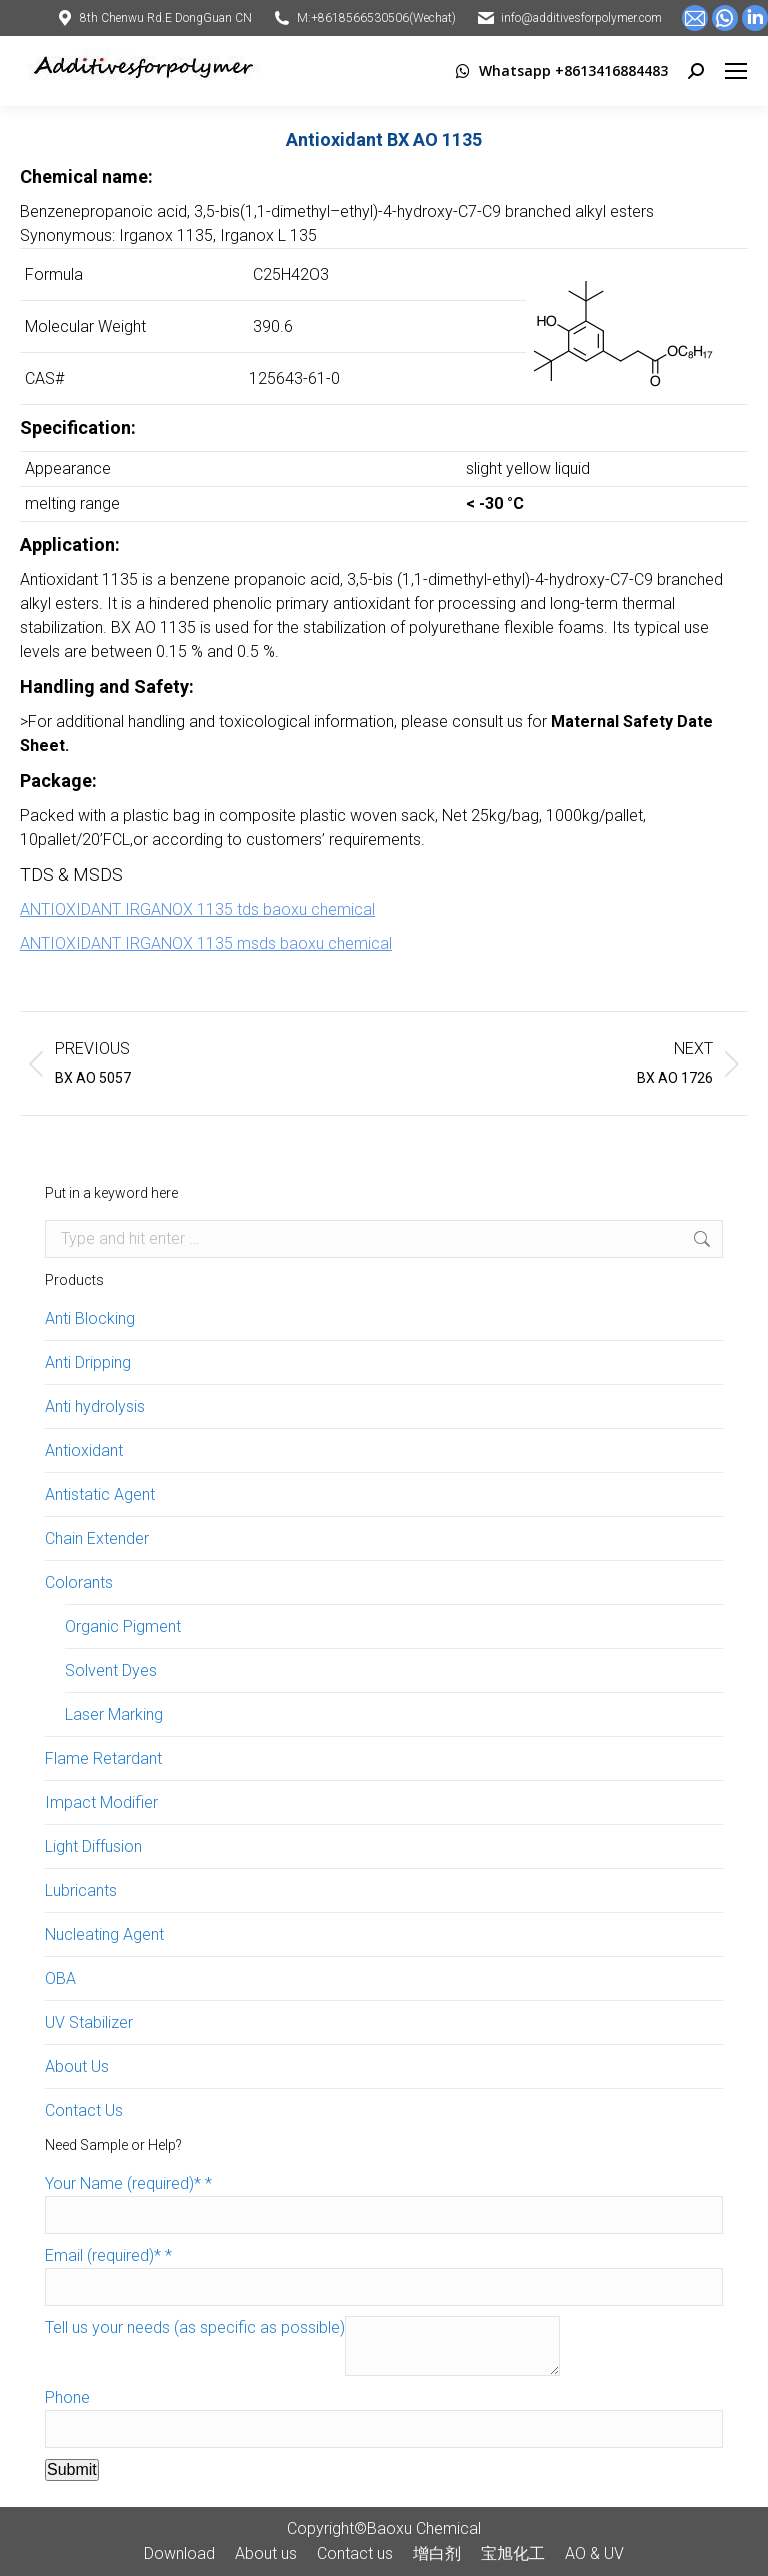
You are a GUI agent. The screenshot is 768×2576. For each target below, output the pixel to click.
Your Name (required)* (128, 2183)
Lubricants (81, 1890)
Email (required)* (108, 2255)
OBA (60, 1978)
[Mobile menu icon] (736, 71)
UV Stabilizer (89, 2022)
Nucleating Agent (104, 1934)
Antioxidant (84, 1450)
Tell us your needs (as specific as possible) (195, 2327)
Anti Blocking (90, 1318)
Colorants (79, 1582)
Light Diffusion (93, 1846)
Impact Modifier (101, 1802)
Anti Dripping (88, 1362)
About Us (77, 2066)
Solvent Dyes (111, 1670)
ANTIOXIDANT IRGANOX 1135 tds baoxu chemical (197, 909)
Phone (67, 2397)
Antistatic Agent (100, 1494)
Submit (72, 2469)
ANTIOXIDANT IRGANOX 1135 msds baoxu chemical (206, 943)
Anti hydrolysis (95, 1406)
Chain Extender (97, 1538)
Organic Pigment (123, 1626)
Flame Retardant (103, 1758)
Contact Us (84, 2110)
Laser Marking (114, 1714)
